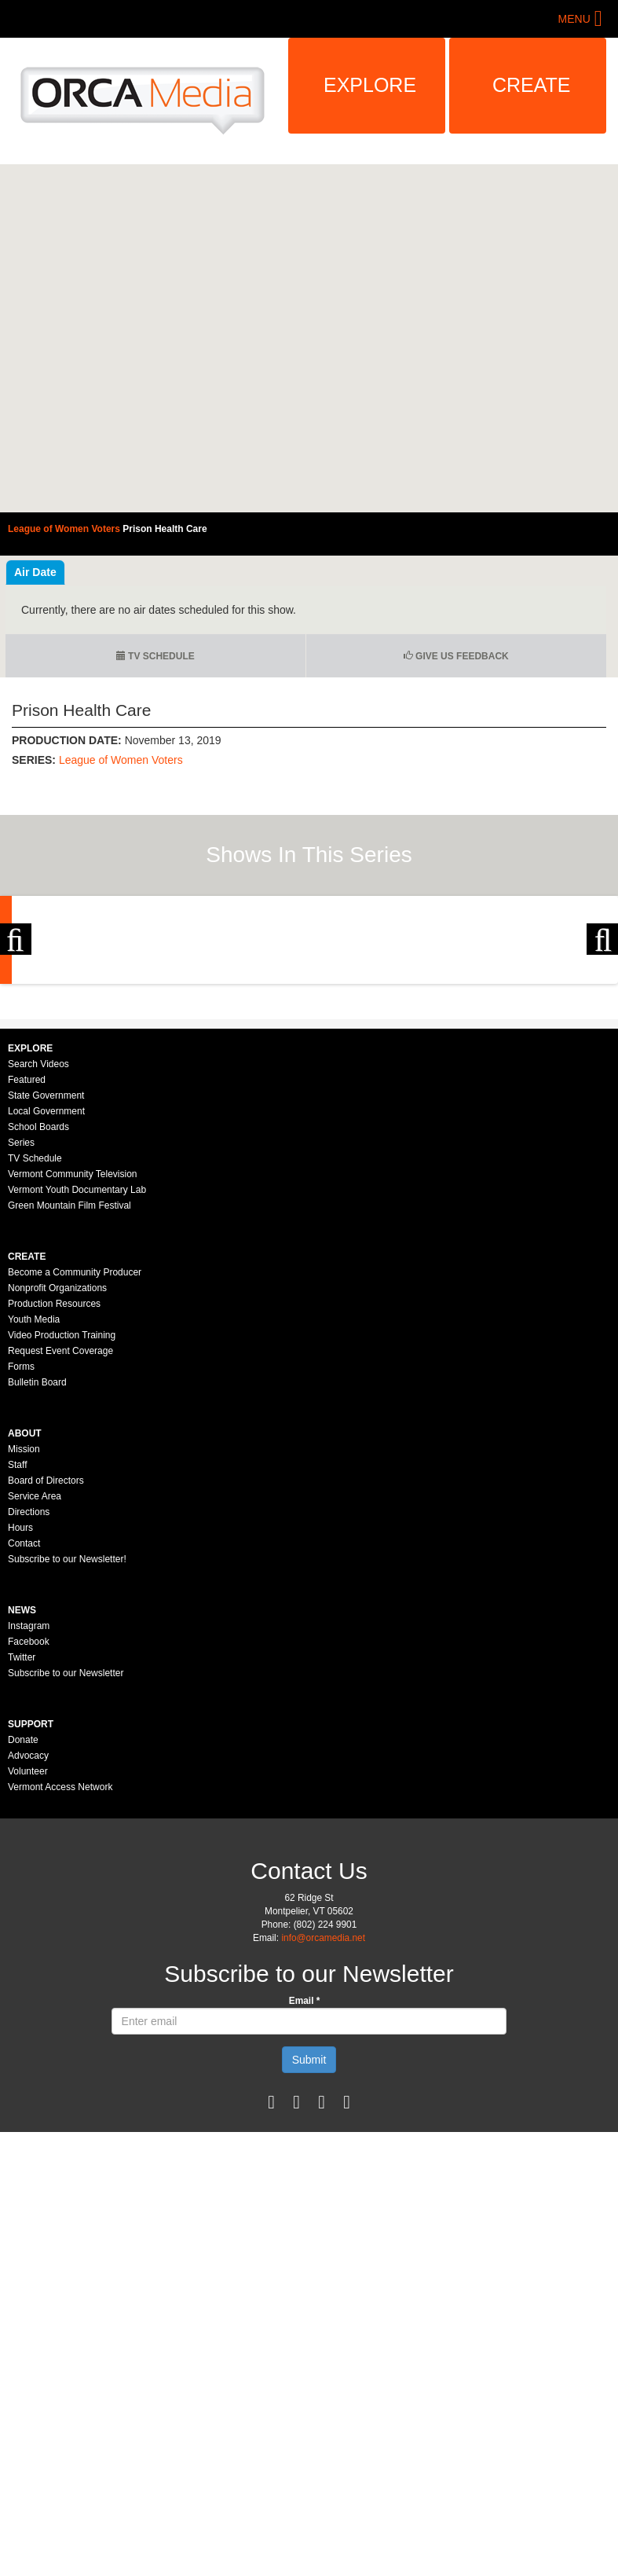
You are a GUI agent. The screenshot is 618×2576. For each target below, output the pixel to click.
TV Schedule (155, 656)
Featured (27, 1253)
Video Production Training (61, 1508)
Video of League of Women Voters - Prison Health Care (309, 338)
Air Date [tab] (35, 572)
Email (304, 2174)
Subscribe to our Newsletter (65, 1846)
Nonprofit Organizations (57, 1461)
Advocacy (28, 1929)
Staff (17, 1638)
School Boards (38, 1300)
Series (21, 1316)
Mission (24, 1622)
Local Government (46, 1284)
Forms (21, 1540)
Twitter (21, 1831)
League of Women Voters (121, 760)
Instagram (28, 1799)
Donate (23, 1913)
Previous (15, 1026)
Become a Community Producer (74, 1445)
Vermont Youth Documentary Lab (77, 1363)
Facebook (28, 1815)
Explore (370, 85)
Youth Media (34, 1493)
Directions (28, 1685)
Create (531, 85)
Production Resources (54, 1477)
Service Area (34, 1669)
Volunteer (28, 1944)
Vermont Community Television (72, 1347)
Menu (574, 19)
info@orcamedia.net (323, 2111)
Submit (309, 2233)
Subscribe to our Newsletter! (67, 1732)
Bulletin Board (37, 1555)
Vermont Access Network (60, 1960)
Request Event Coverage (60, 1524)
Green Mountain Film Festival (69, 1379)
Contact (24, 1717)
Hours (20, 1701)
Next (602, 1026)
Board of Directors (46, 1654)
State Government (46, 1269)
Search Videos (38, 1237)
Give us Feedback (456, 656)
